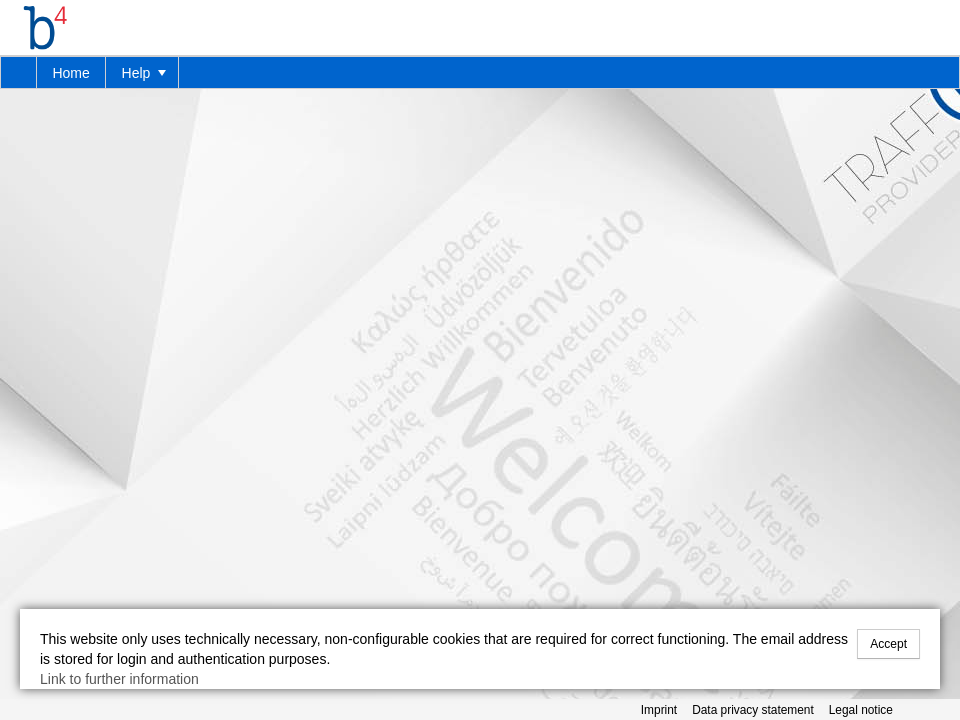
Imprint (659, 710)
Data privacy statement (753, 710)
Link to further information (119, 679)
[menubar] (480, 72)
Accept (888, 644)
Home (70, 73)
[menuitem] (19, 72)
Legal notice (861, 710)
